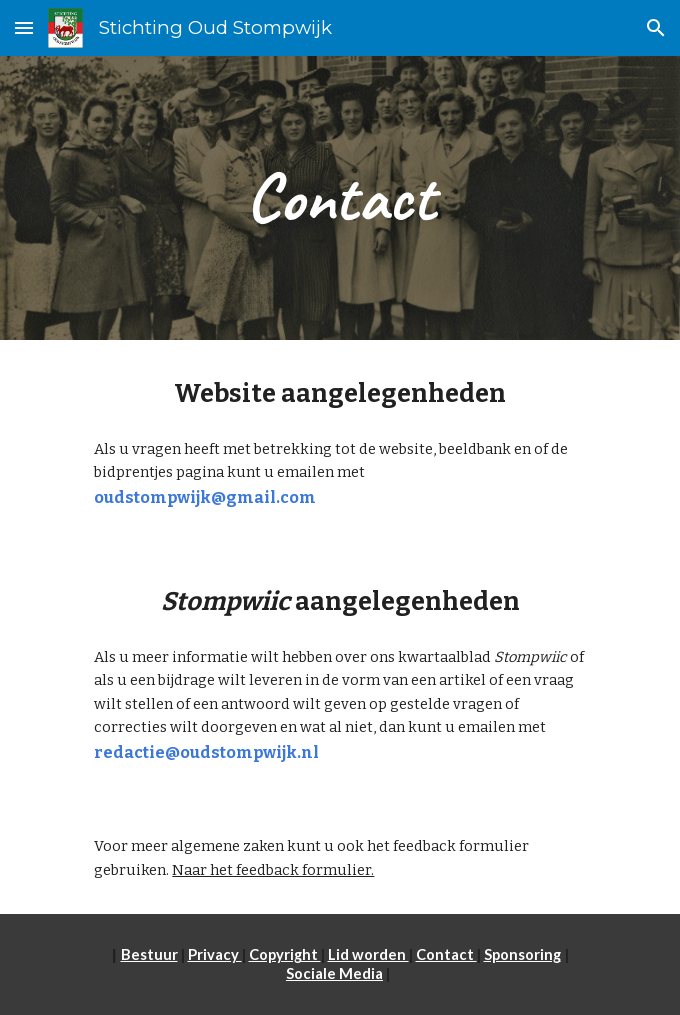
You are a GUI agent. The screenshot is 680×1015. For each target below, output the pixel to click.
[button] (24, 27)
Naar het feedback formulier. (273, 870)
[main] (339, 198)
